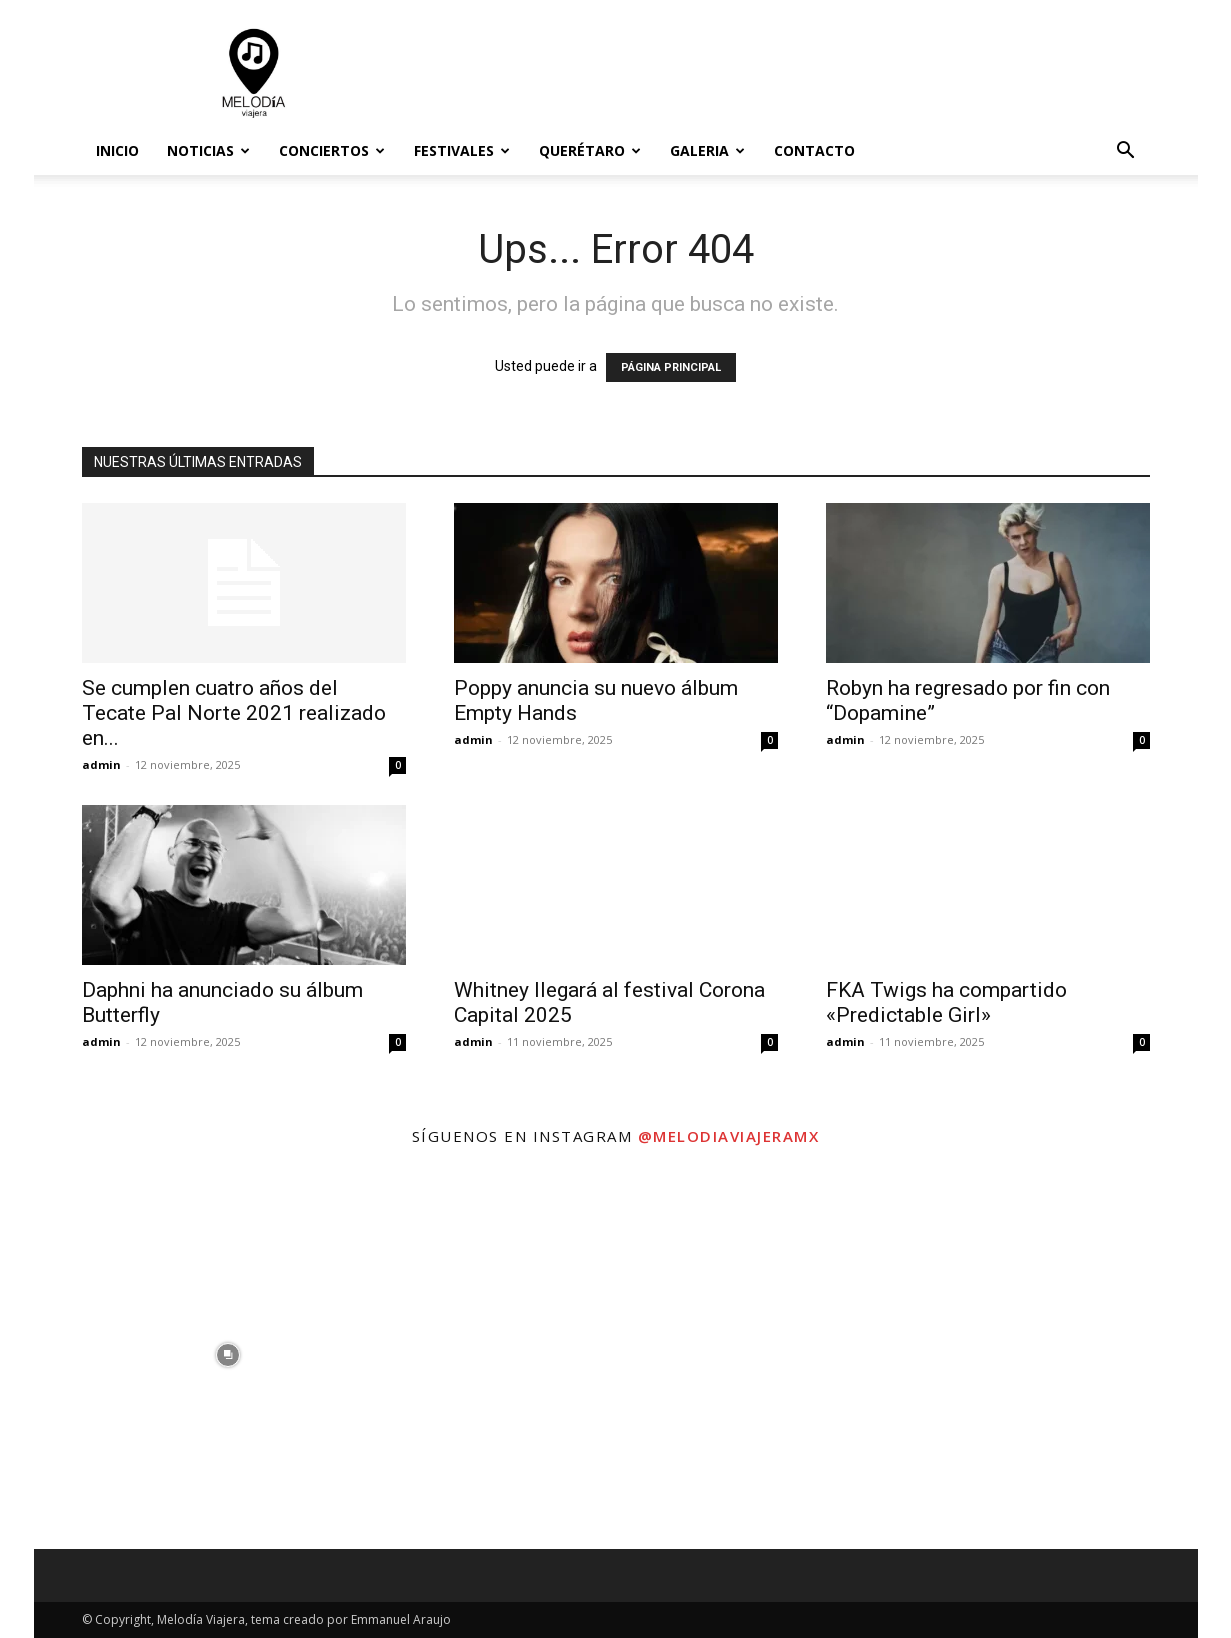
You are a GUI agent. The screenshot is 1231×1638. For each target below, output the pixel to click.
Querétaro (590, 150)
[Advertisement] (786, 73)
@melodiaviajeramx (729, 1136)
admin (101, 764)
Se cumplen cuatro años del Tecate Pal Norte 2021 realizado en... (234, 713)
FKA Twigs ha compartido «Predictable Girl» (946, 1002)
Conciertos (332, 150)
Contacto (814, 150)
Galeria (707, 150)
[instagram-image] (228, 1355)
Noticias (208, 150)
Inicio (117, 150)
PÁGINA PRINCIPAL (671, 367)
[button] (1126, 152)
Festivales (462, 150)
